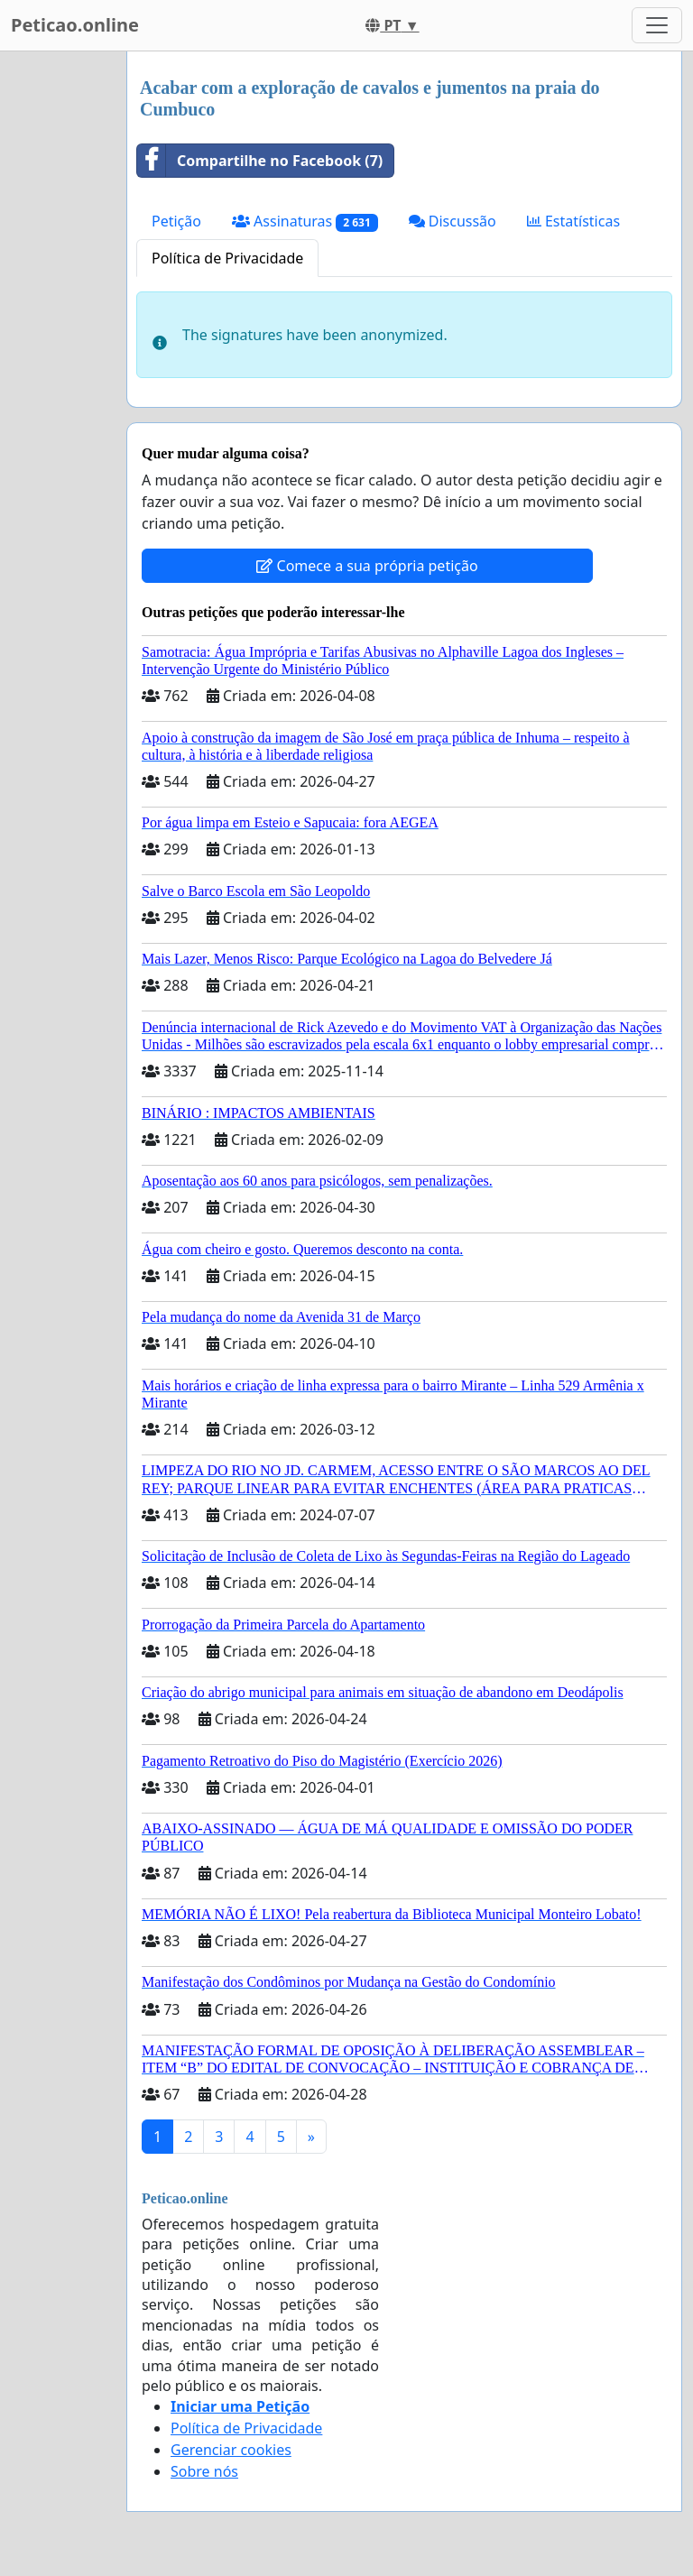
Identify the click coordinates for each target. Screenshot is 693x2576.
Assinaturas (305, 221)
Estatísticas (573, 221)
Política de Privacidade (227, 258)
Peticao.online (75, 25)
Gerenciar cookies (231, 2450)
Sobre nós (204, 2471)
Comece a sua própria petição (366, 566)
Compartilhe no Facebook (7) (260, 160)
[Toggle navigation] (657, 25)
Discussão (452, 221)
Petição (176, 221)
